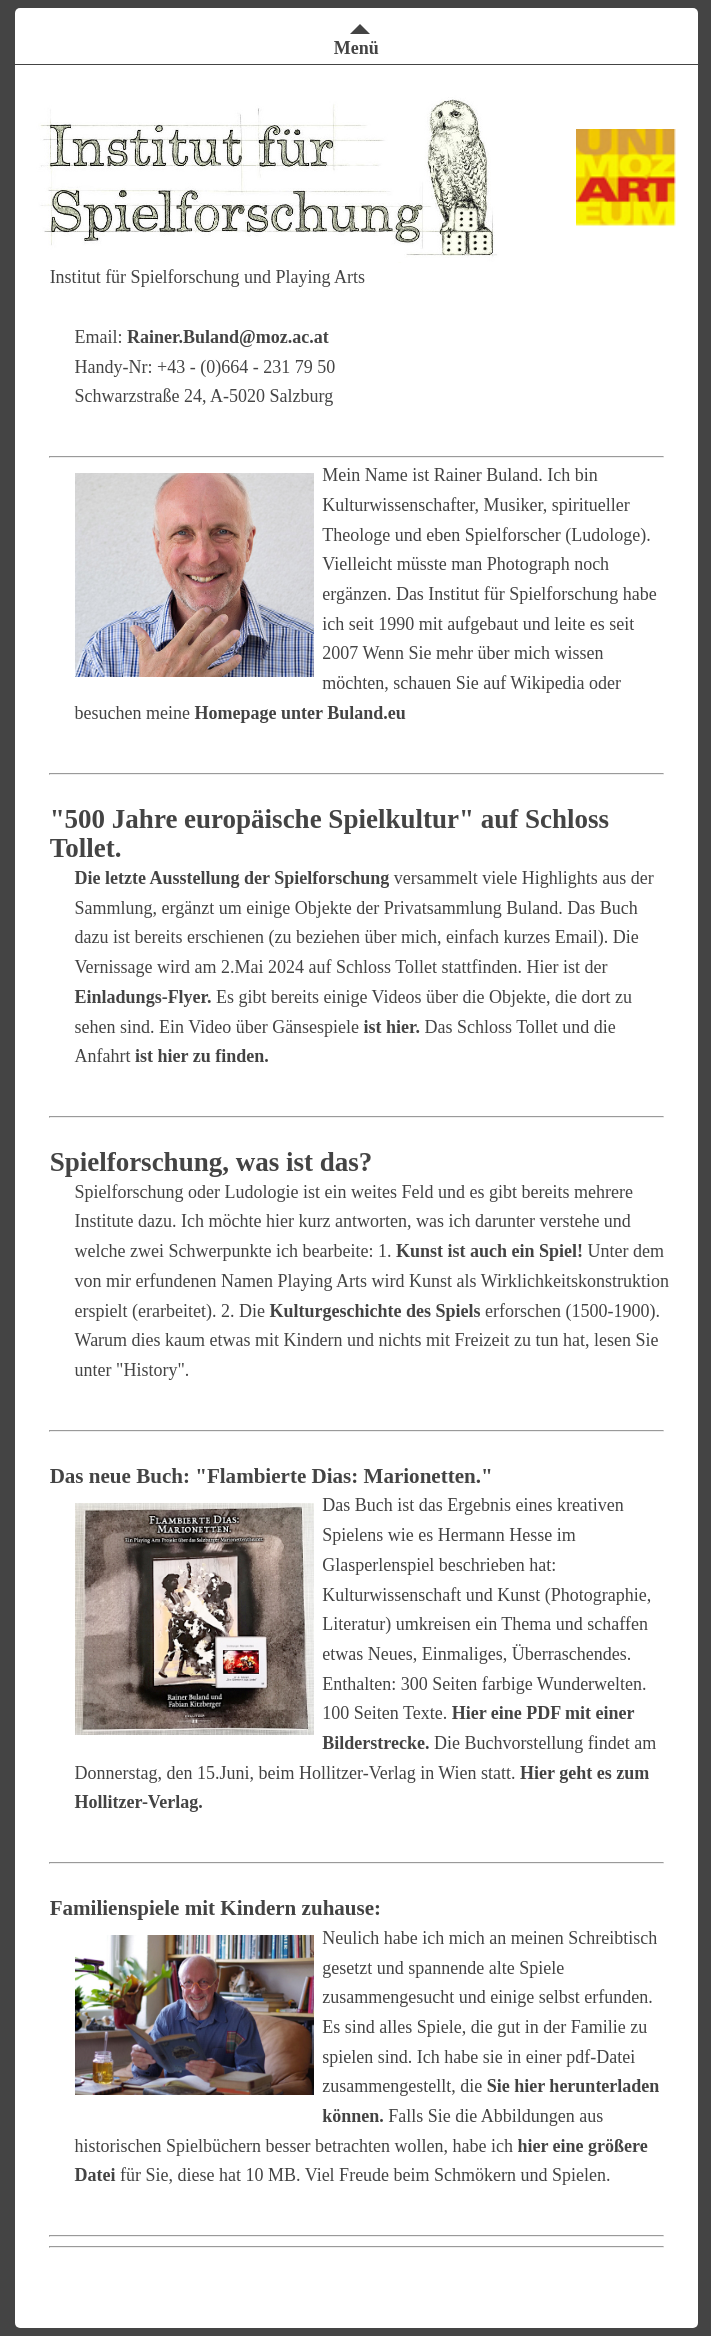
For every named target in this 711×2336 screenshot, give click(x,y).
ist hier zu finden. (202, 1056)
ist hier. (392, 1027)
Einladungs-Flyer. (143, 997)
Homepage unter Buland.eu (300, 713)
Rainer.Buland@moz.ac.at (228, 337)
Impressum (648, 2262)
